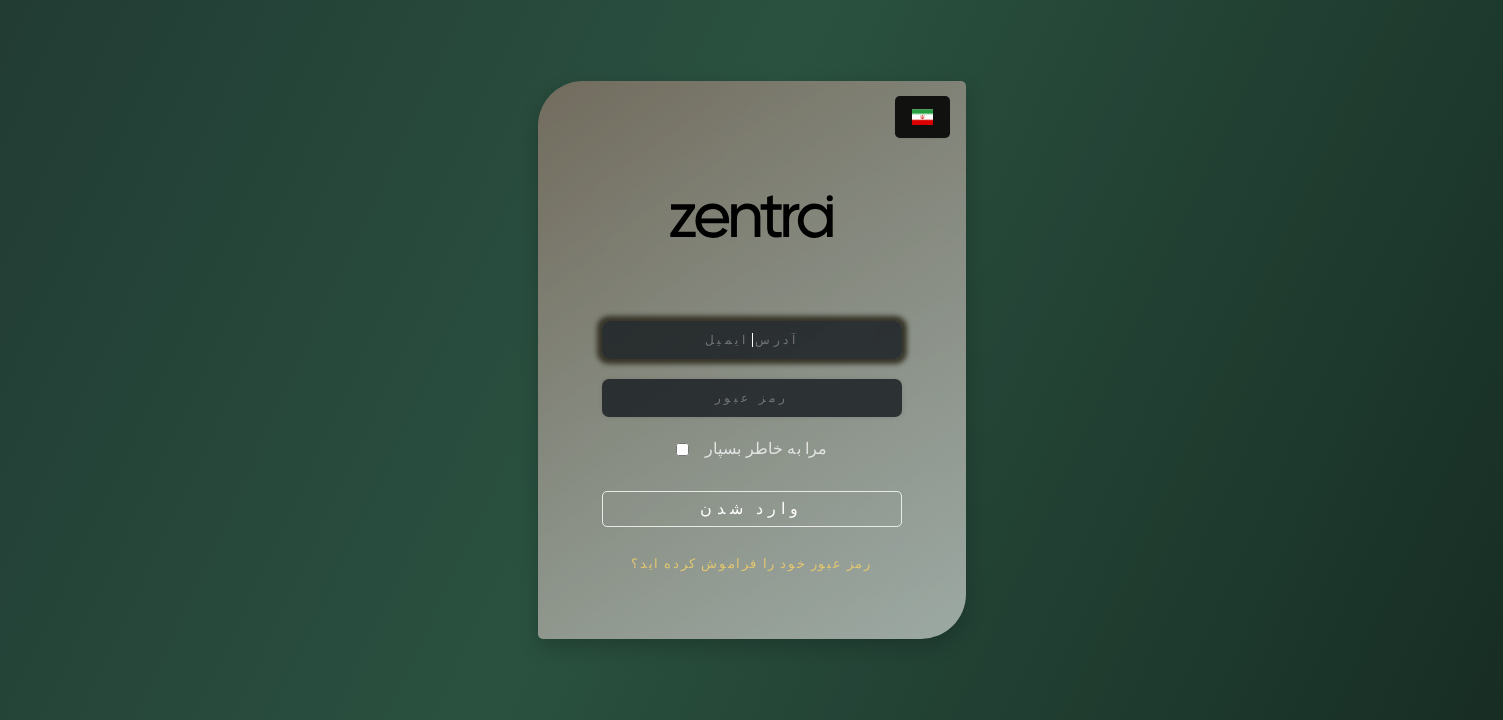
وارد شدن (751, 509)
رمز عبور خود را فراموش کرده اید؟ (751, 564)
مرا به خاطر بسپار (766, 449)
